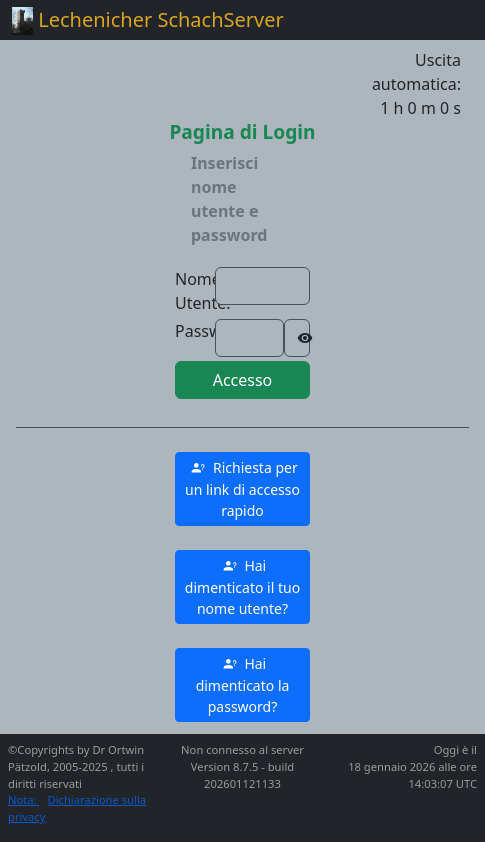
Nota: (24, 799)
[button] (242, 489)
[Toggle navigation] (445, 20)
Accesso (243, 380)
